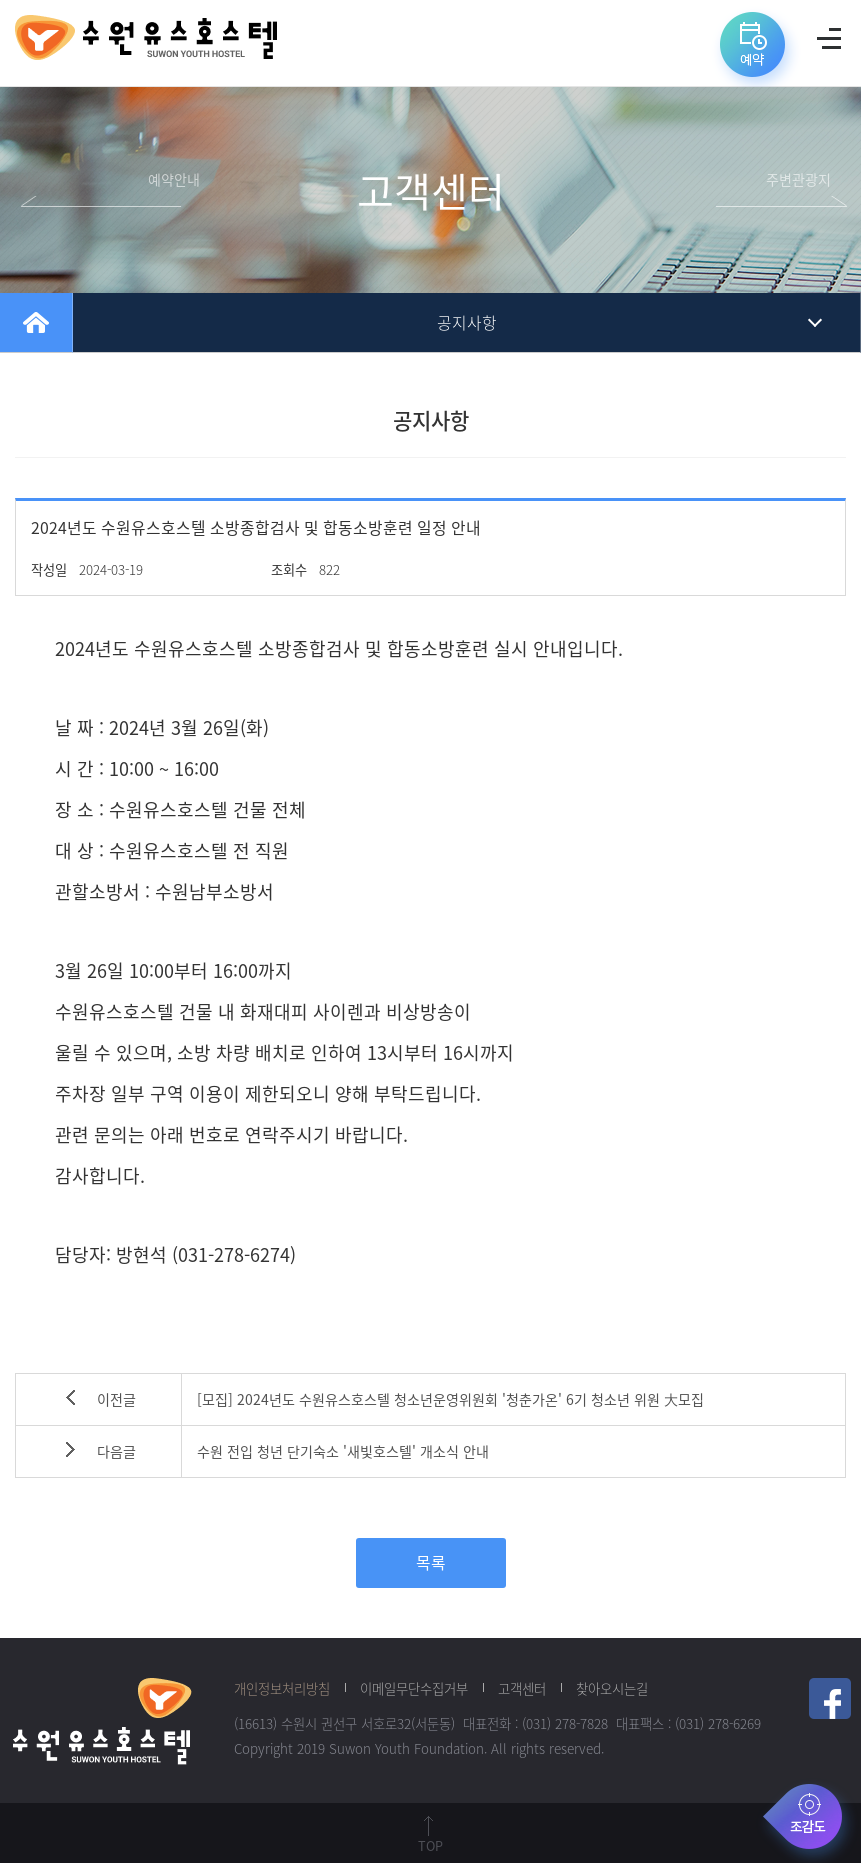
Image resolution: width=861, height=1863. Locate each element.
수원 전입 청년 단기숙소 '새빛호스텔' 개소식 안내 (343, 1451)
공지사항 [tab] (467, 322)
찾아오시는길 (612, 1688)
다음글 (116, 1451)
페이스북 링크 (830, 1699)
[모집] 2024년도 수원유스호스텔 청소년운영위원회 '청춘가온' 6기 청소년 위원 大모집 (450, 1399)
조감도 (808, 1820)
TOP (430, 1845)
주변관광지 (798, 179)
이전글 (116, 1399)
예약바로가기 (756, 51)
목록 (431, 1562)
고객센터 (522, 1688)
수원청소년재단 (102, 1720)
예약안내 (174, 179)
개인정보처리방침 (282, 1688)
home (36, 322)
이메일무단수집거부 (414, 1688)
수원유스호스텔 (146, 43)
